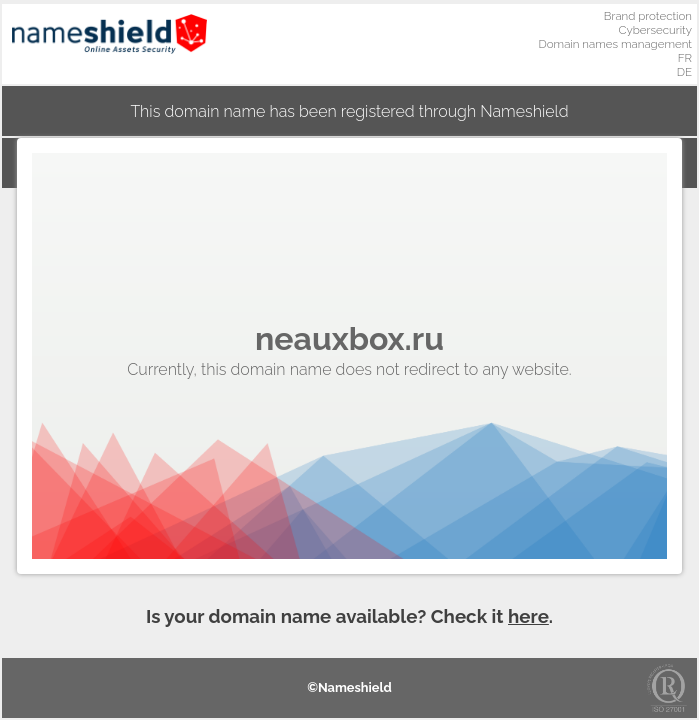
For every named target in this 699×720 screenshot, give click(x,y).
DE (684, 72)
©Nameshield (349, 687)
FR (685, 58)
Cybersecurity (655, 30)
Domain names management (616, 44)
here (528, 616)
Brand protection (648, 16)
